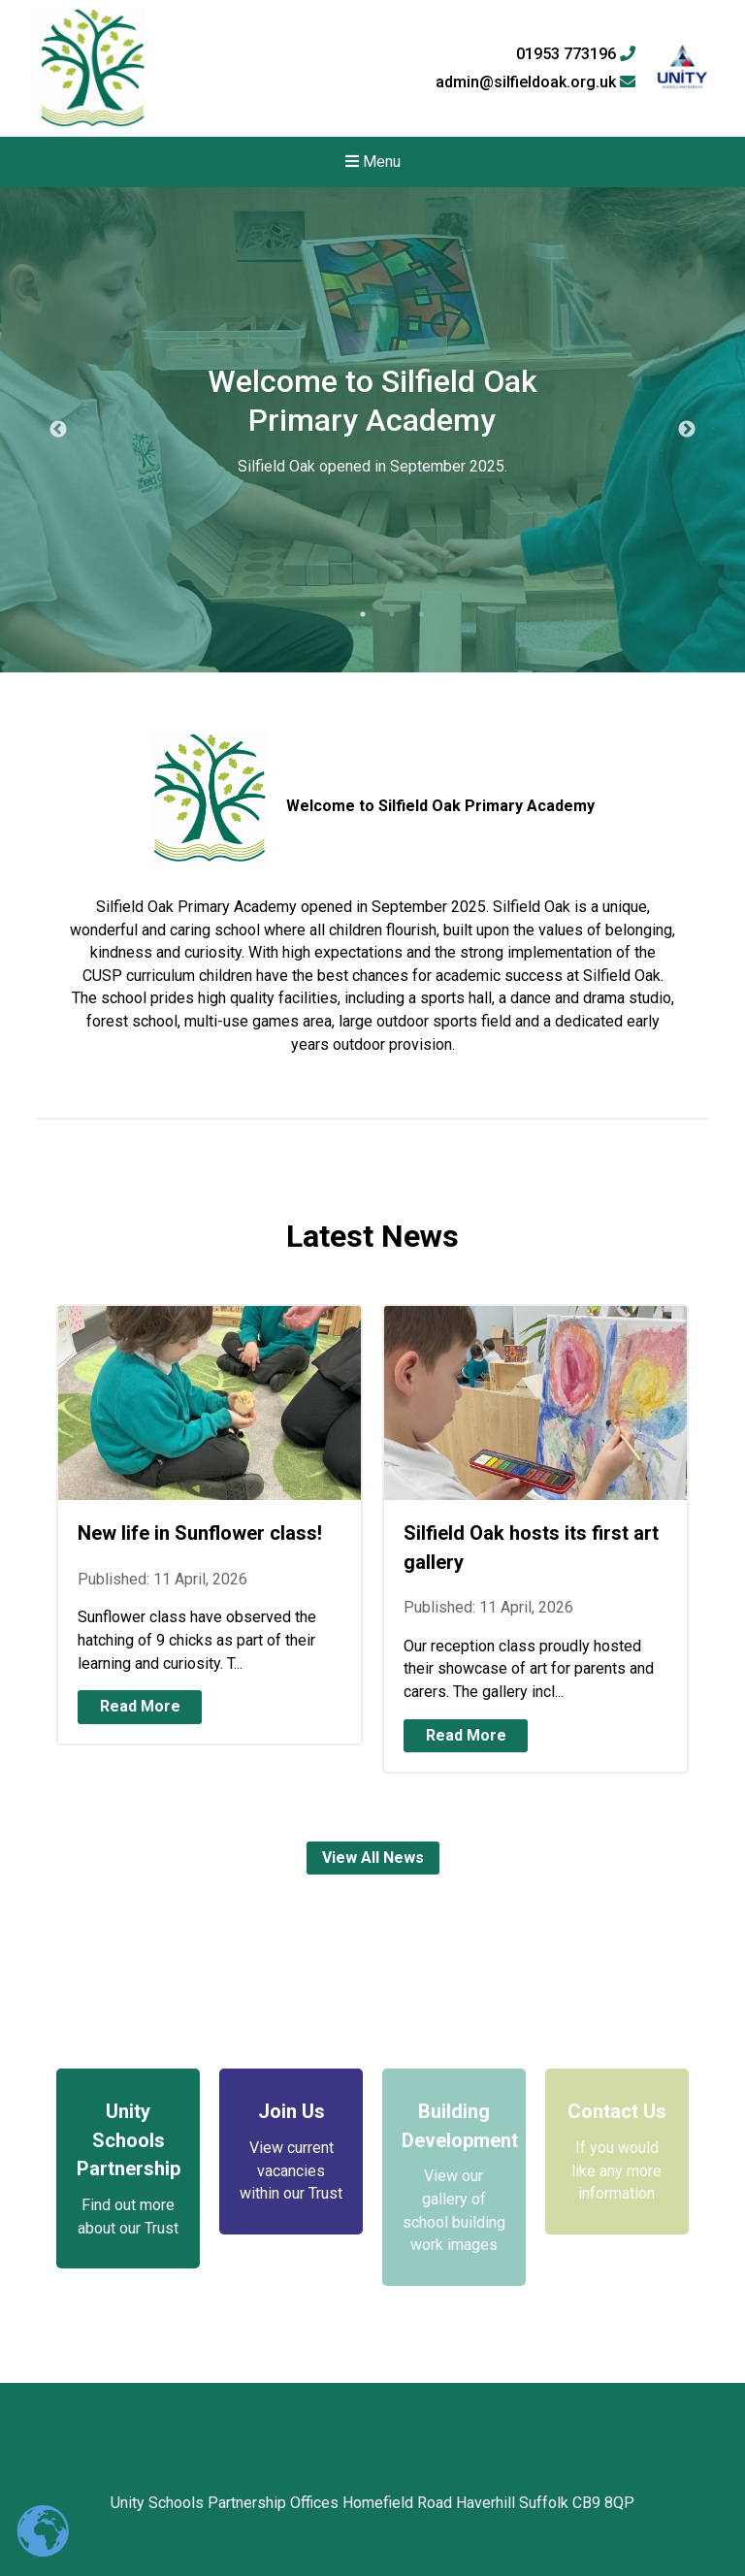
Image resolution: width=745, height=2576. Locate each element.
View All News (373, 1857)
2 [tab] (392, 614)
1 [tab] (362, 614)
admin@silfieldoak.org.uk (535, 82)
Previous (58, 430)
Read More (140, 1706)
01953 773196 (575, 54)
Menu (373, 161)
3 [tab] (421, 614)
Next (686, 430)
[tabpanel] (372, 429)
